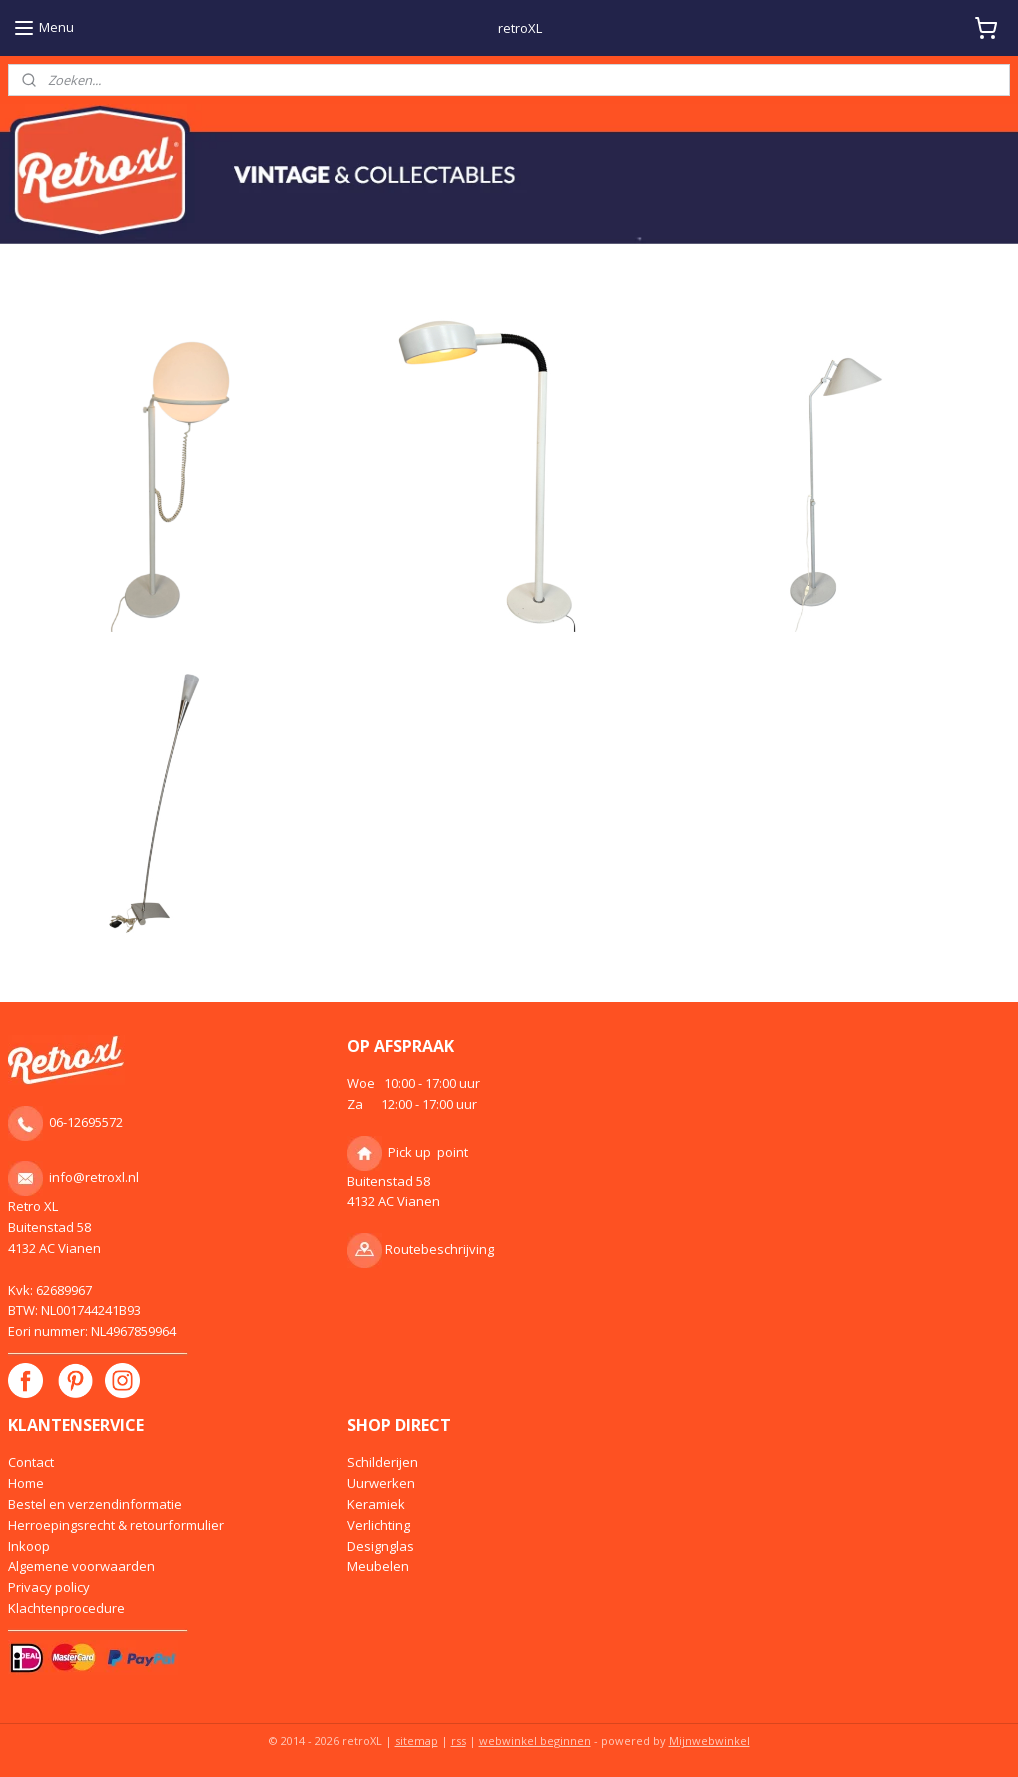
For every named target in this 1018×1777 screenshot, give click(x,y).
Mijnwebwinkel (709, 1740)
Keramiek (376, 1504)
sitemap (416, 1740)
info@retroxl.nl (94, 1177)
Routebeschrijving (439, 1249)
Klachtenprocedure (66, 1608)
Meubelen (378, 1566)
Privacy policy (49, 1587)
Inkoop (29, 1546)
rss (458, 1740)
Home (26, 1483)
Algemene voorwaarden (81, 1566)
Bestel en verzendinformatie (95, 1504)
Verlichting (378, 1525)
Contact (31, 1462)
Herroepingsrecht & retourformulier (116, 1525)
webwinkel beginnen (535, 1740)
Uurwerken (381, 1483)
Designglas (380, 1546)
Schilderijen (382, 1462)
